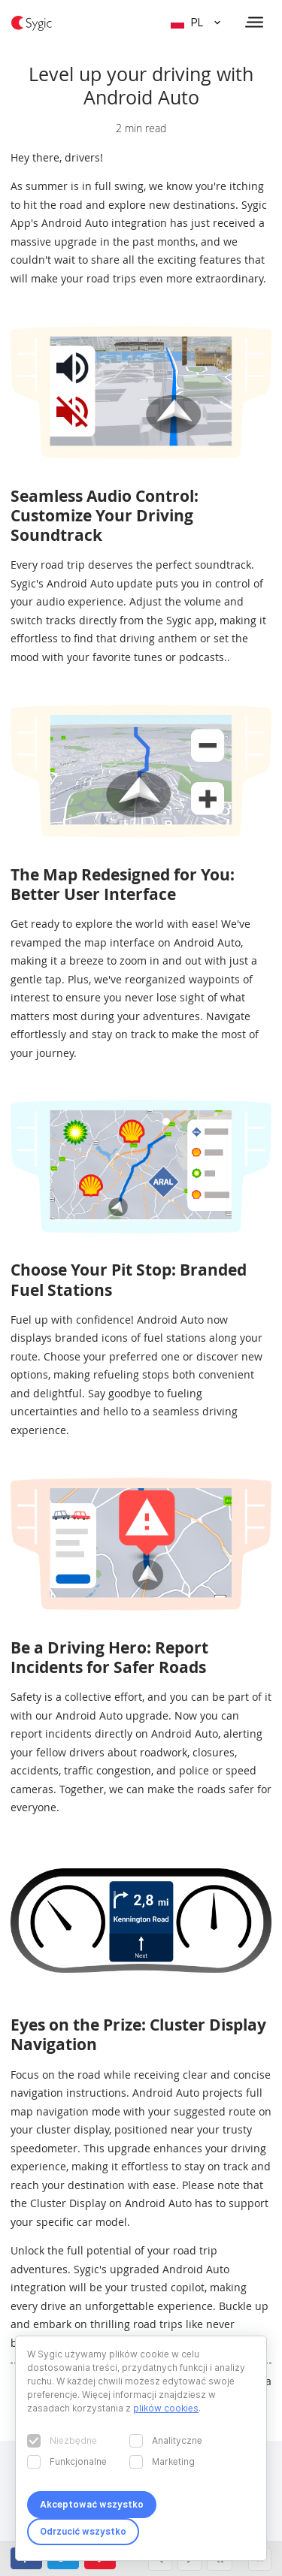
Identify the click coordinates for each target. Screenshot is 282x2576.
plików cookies (166, 2408)
